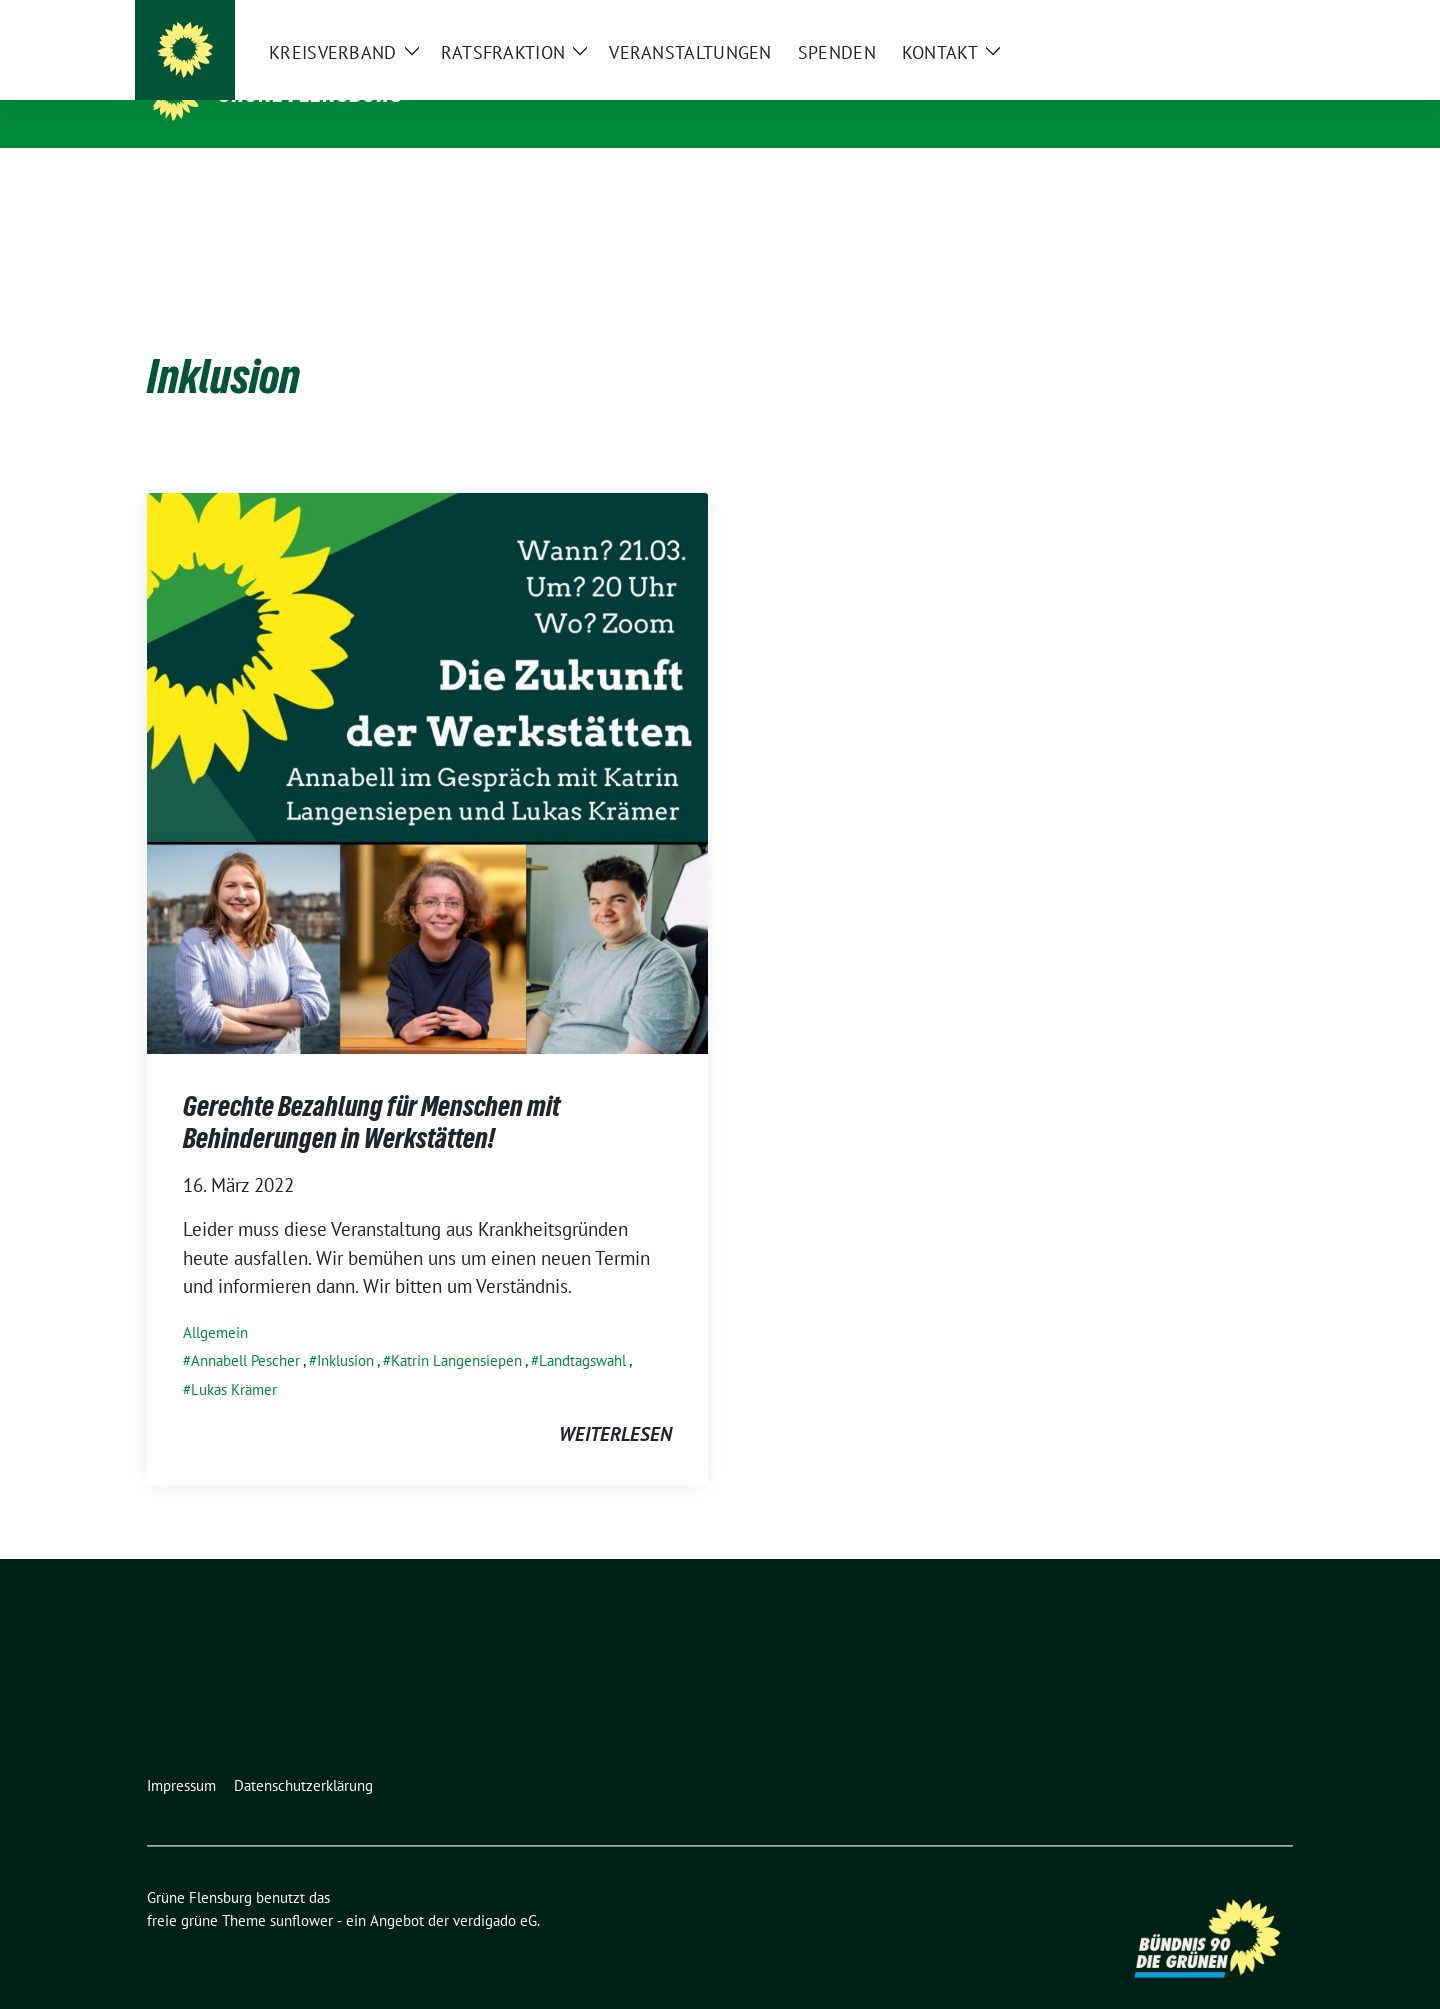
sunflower (301, 1889)
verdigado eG (495, 1889)
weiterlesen (615, 1403)
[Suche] (1229, 19)
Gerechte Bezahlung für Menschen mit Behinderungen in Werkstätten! (371, 1091)
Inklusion (345, 1329)
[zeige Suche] (1257, 19)
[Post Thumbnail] (427, 740)
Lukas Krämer (234, 1358)
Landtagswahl (582, 1329)
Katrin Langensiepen (456, 1329)
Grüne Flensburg (311, 93)
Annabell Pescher (245, 1329)
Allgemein (215, 1301)
